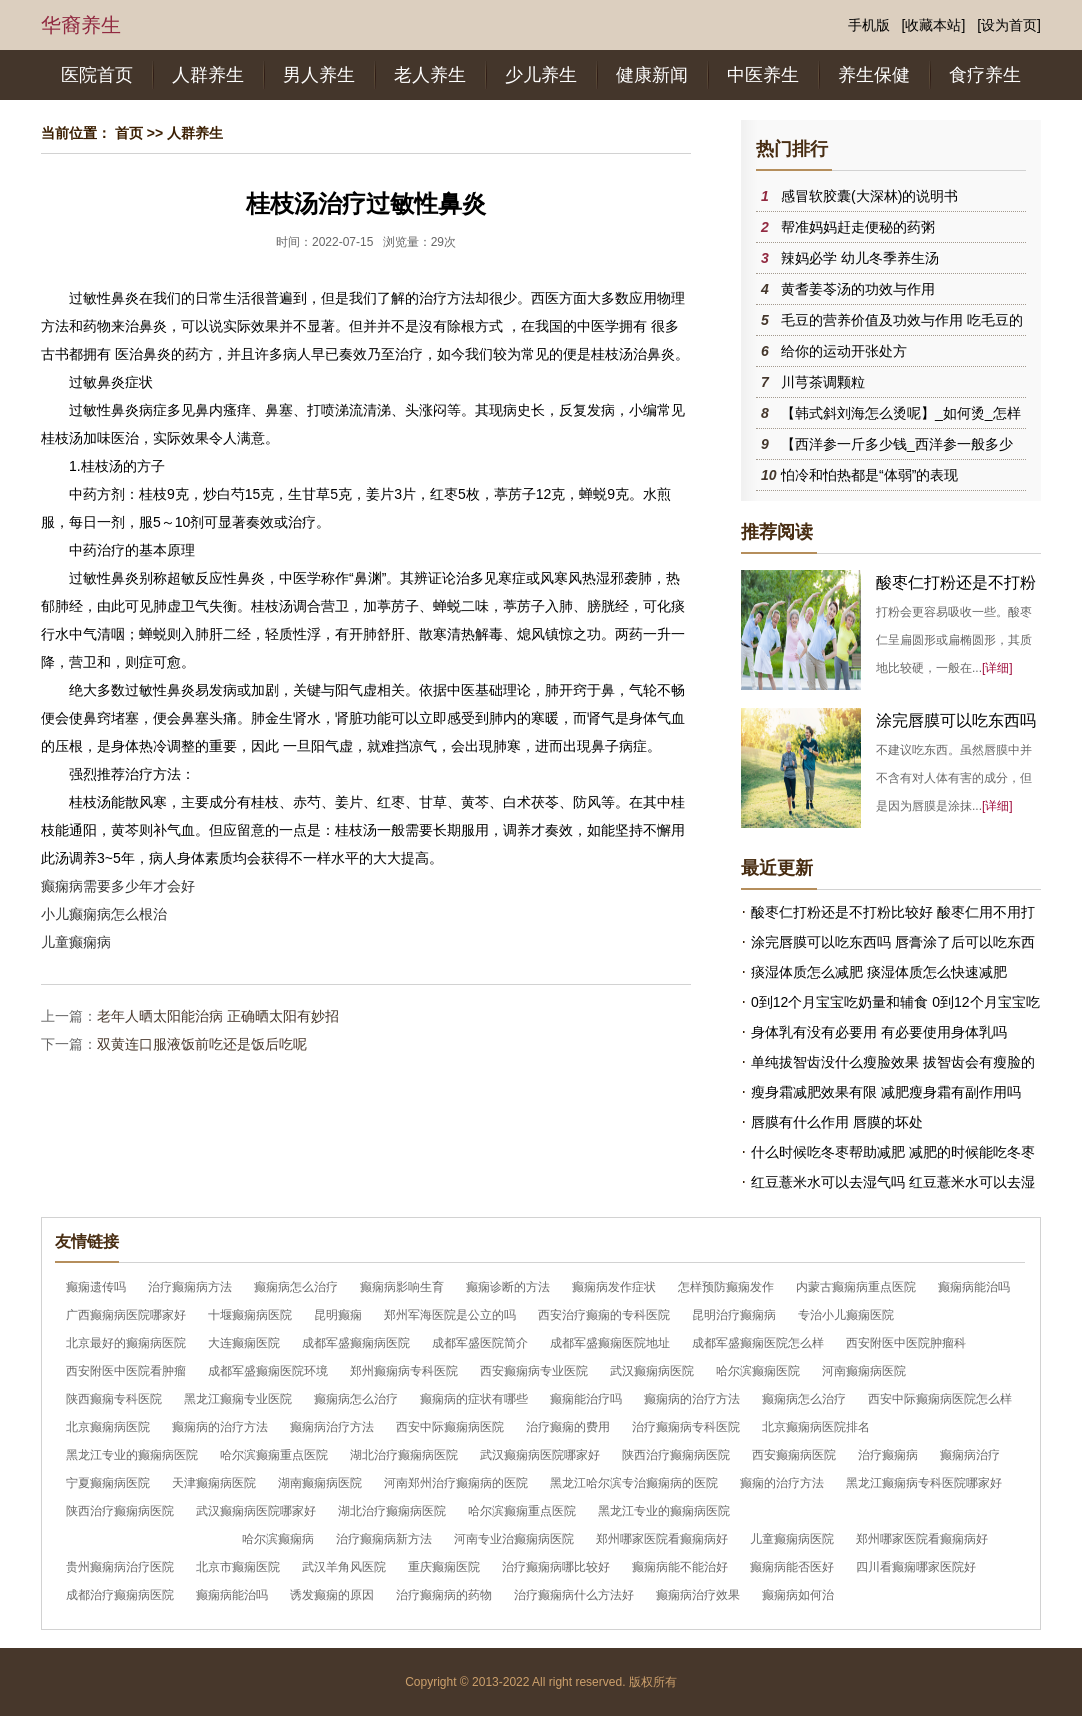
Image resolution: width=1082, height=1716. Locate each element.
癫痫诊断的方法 (508, 1287)
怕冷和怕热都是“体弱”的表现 (869, 475)
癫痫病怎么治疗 (296, 1287)
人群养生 (208, 75)
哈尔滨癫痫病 (278, 1539)
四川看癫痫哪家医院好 (916, 1567)
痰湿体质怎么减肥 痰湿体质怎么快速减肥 (879, 972)
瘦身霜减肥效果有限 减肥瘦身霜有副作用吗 (886, 1092)
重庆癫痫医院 (444, 1567)
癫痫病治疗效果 (698, 1595)
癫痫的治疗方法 (782, 1483)
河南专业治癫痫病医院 (514, 1539)
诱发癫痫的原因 (332, 1595)
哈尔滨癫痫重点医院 (274, 1455)
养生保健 (874, 75)
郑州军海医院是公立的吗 (450, 1315)
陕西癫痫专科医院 (114, 1399)
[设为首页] (1009, 25)
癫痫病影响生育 (402, 1287)
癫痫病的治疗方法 (692, 1399)
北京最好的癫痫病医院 (126, 1343)
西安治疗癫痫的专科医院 (604, 1315)
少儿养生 (541, 75)
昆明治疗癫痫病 (734, 1315)
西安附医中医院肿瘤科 (906, 1343)
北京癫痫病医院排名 (816, 1427)
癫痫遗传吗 (96, 1287)
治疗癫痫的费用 (568, 1427)
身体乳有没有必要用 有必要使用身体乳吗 (879, 1032)
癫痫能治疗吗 (586, 1399)
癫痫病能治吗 (974, 1287)
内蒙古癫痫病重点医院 (856, 1287)
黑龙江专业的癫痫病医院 (132, 1455)
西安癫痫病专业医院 (534, 1371)
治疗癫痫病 (888, 1455)
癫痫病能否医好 (792, 1567)
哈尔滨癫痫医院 (758, 1371)
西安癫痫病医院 (794, 1455)
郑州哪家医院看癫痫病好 (662, 1539)
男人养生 (319, 75)
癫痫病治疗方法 (332, 1427)
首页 (129, 133)
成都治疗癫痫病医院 (120, 1595)
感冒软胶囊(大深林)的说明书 (869, 196)
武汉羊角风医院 (344, 1567)
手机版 (869, 25)
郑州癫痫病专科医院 (404, 1371)
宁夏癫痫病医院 (108, 1483)
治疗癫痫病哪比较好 (556, 1567)
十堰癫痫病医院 (250, 1315)
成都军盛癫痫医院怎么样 (758, 1343)
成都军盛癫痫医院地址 (610, 1343)
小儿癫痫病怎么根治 (104, 914)
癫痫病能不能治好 (680, 1567)
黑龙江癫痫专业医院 (238, 1399)
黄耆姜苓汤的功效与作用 (858, 289)
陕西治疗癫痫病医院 (676, 1455)
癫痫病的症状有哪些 (474, 1399)
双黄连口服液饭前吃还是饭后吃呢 (202, 1044)
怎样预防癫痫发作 (726, 1287)
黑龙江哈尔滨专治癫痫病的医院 (634, 1483)
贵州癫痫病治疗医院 (120, 1567)
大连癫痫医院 (244, 1343)
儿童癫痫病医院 (792, 1539)
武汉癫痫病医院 (652, 1371)
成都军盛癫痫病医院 (356, 1343)
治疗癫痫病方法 (190, 1287)
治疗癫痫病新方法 (384, 1539)
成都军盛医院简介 (480, 1343)
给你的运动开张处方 (844, 351)
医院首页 (97, 75)
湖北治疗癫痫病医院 (404, 1455)
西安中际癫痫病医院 (450, 1427)
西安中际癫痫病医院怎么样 (940, 1399)
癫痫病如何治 (798, 1595)
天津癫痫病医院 (214, 1483)
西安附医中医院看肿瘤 (126, 1371)
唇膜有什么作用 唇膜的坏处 (837, 1122)
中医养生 (763, 75)
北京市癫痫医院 (238, 1567)
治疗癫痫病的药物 (444, 1595)
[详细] (997, 668)
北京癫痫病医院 (108, 1427)
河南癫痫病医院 (864, 1371)
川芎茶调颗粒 (823, 382)
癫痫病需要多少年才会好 (118, 886)
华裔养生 (81, 25)
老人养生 (430, 75)
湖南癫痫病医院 (320, 1483)
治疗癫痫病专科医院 (686, 1427)
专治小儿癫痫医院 (846, 1315)
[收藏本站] (934, 25)
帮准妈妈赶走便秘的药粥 (858, 227)
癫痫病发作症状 (614, 1287)
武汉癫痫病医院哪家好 (540, 1455)
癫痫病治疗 (970, 1455)
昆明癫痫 (338, 1315)
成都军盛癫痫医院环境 (268, 1371)
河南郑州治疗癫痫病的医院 (456, 1483)
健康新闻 (652, 75)
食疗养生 (985, 75)
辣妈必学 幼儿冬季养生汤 (860, 258)
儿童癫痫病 (76, 942)
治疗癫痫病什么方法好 (574, 1595)
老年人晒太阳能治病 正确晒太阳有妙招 (218, 1016)
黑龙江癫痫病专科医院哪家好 (924, 1483)
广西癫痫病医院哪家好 (126, 1315)
